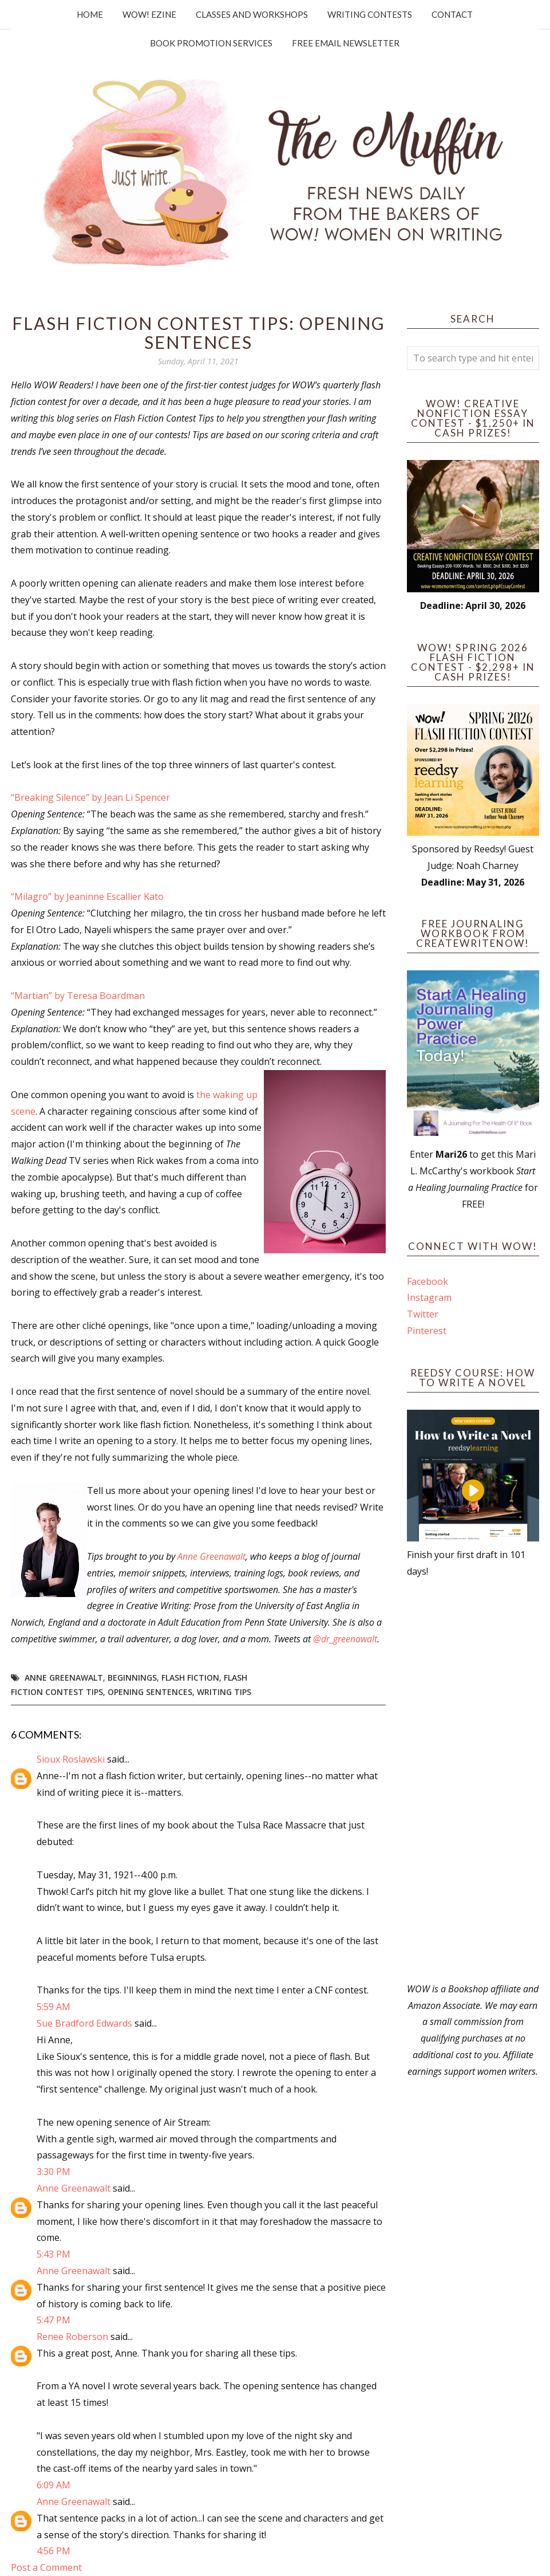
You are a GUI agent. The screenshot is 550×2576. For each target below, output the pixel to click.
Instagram (429, 1297)
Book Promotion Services (211, 43)
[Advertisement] (473, 1780)
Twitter (422, 1314)
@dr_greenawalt (345, 1639)
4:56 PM (53, 2550)
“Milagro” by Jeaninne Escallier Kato (88, 896)
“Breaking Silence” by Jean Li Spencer (90, 797)
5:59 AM (53, 2006)
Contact (452, 14)
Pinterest (426, 1330)
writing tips (224, 1691)
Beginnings (132, 1677)
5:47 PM (53, 2320)
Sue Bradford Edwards (84, 2023)
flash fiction (190, 1677)
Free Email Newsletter (345, 43)
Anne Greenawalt (211, 1556)
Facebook (427, 1281)
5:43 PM (53, 2254)
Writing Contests (369, 14)
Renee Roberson (72, 2336)
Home (90, 14)
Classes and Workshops (252, 14)
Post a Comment (46, 2567)
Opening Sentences (150, 1691)
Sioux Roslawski (71, 1759)
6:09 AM (53, 2485)
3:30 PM (53, 2171)
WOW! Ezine (149, 14)
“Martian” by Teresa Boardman (78, 995)
